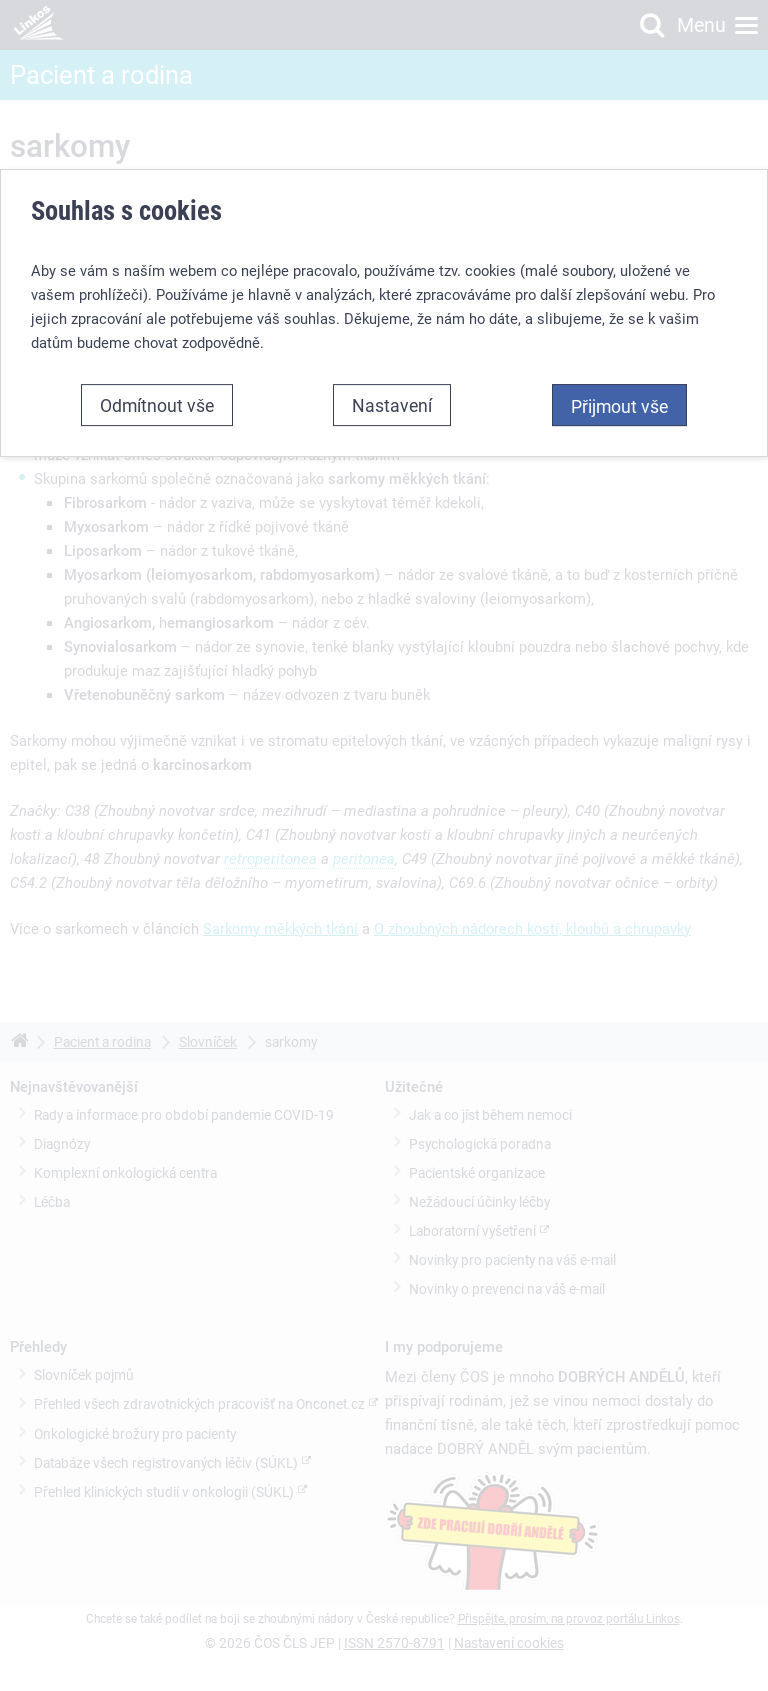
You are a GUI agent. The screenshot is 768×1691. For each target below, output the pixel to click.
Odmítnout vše (157, 405)
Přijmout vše (619, 406)
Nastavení (392, 405)
